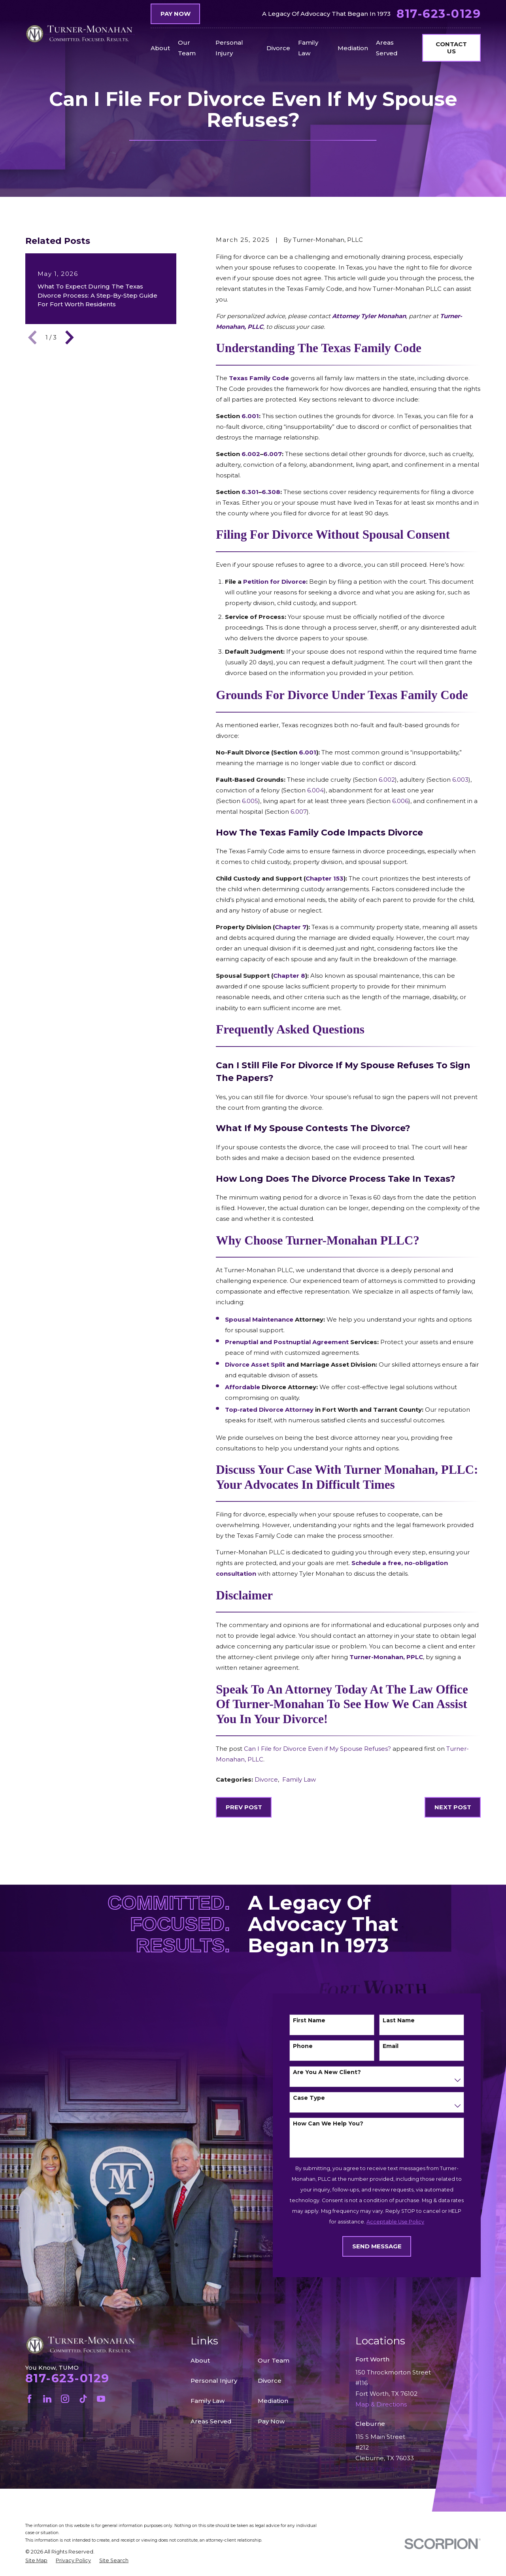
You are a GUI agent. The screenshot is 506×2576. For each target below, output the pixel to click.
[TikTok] (83, 2399)
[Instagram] (65, 2399)
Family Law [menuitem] (308, 48)
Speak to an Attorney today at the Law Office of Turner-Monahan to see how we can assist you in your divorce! (342, 1704)
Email (402, 2046)
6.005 (250, 801)
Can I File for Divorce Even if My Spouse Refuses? (317, 1748)
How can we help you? (339, 2123)
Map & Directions (381, 2468)
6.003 (460, 779)
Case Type (320, 2098)
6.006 (400, 801)
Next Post (452, 1807)
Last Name (410, 2020)
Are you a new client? (338, 2072)
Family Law (299, 1779)
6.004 (315, 790)
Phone (314, 2046)
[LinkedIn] (47, 2399)
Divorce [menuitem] (278, 48)
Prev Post (244, 1807)
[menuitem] (36, 2560)
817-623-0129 (438, 13)
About (200, 2360)
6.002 (387, 779)
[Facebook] (29, 2399)
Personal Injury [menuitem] (229, 48)
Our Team (273, 2360)
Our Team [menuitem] (187, 48)
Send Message (388, 2246)
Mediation (273, 2400)
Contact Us (451, 47)
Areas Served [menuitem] (387, 48)
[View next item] (69, 337)
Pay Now (175, 13)
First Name (320, 2020)
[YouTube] (101, 2399)
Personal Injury (214, 2380)
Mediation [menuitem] (353, 48)
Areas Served (211, 2421)
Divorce (266, 1779)
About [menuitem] (160, 48)
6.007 (299, 811)
